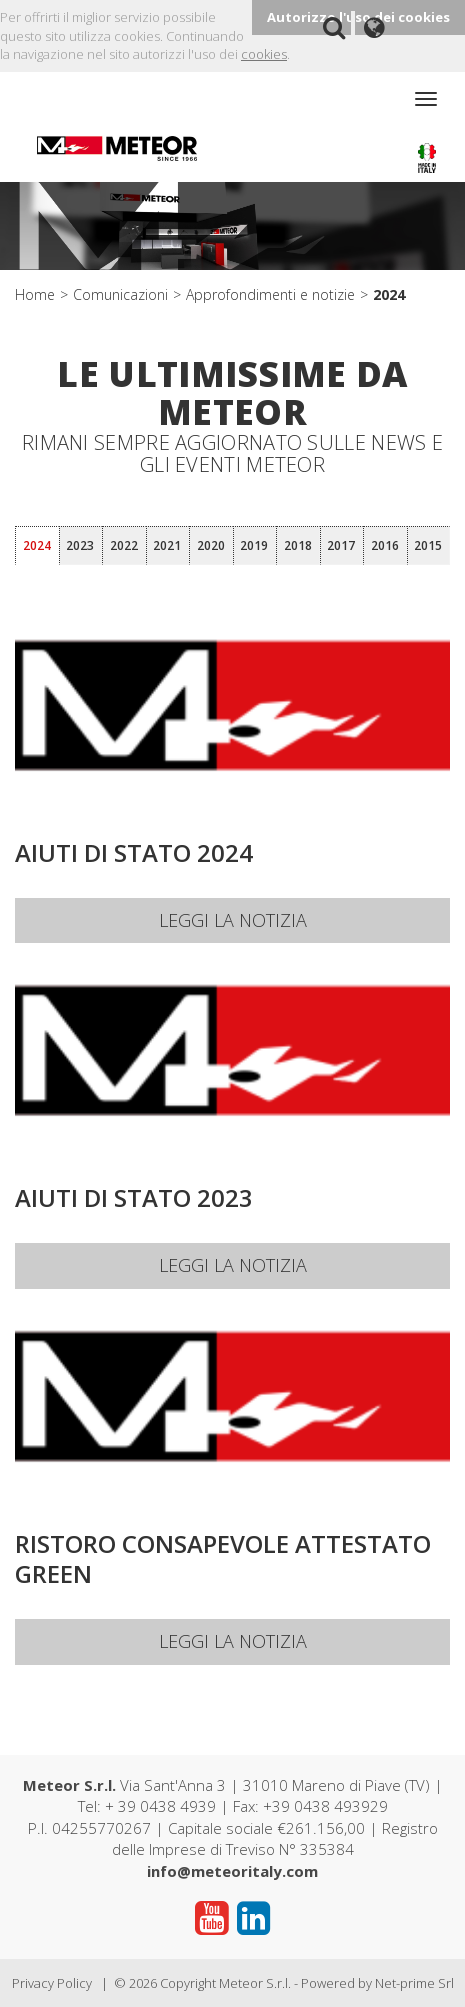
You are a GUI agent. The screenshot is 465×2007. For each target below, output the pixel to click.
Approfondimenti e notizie (270, 294)
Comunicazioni (120, 294)
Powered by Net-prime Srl (377, 1983)
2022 (124, 545)
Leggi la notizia (233, 920)
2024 (389, 294)
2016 (385, 545)
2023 (80, 545)
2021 (167, 545)
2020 (211, 545)
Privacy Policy (52, 1983)
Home (35, 294)
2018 (298, 545)
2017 (341, 545)
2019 (254, 545)
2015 (428, 545)
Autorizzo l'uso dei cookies (358, 17)
